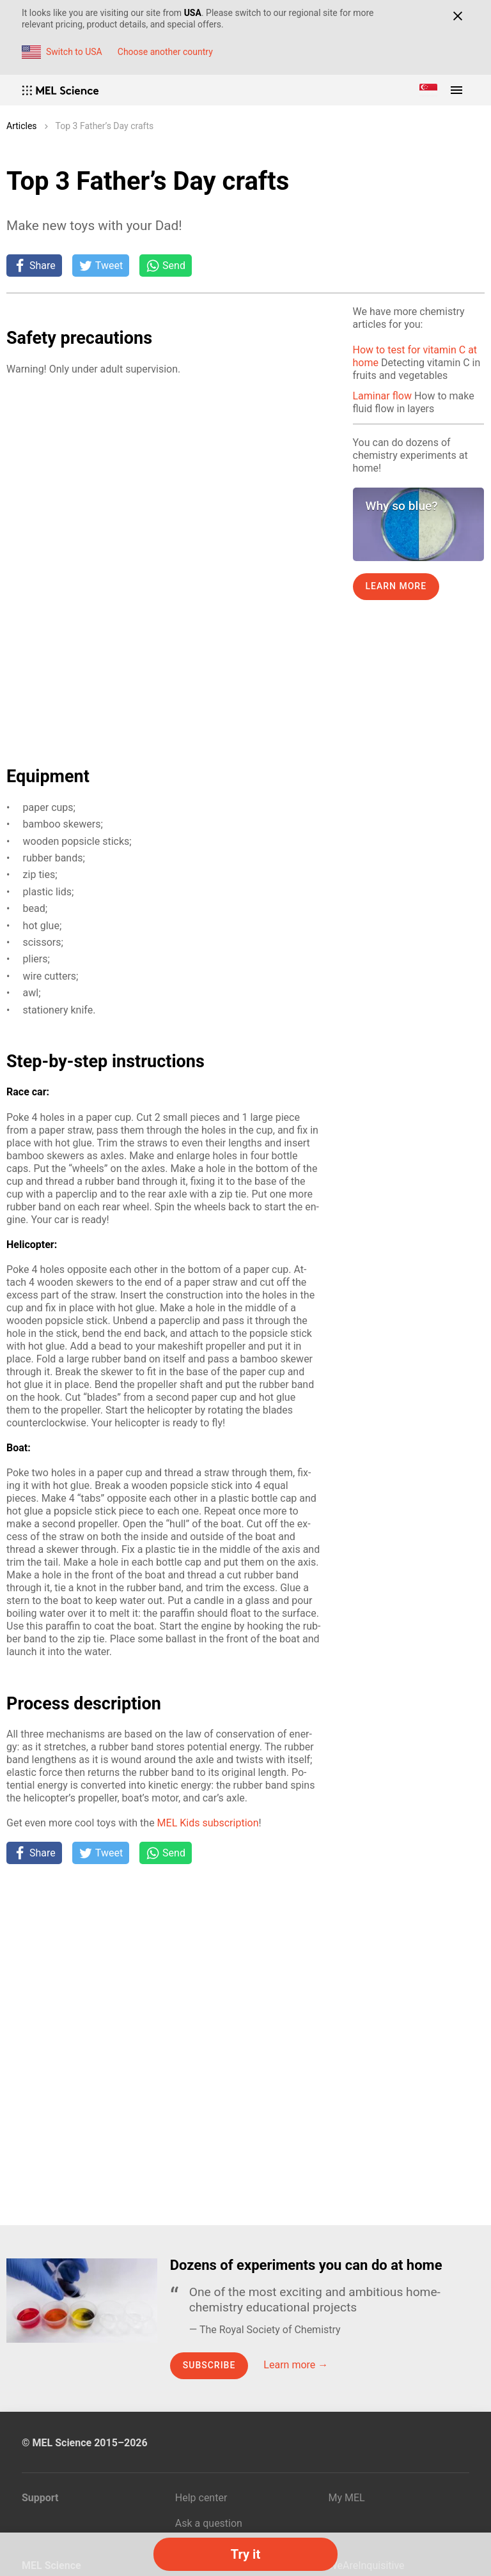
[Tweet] (100, 265)
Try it (245, 2554)
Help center (201, 2498)
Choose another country (165, 52)
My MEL (347, 2498)
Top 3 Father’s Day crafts (105, 126)
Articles (21, 126)
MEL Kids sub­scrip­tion (208, 1823)
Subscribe (209, 2365)
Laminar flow (382, 396)
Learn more (396, 586)
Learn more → (295, 2365)
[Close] (457, 16)
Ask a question (208, 2523)
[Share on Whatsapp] (165, 265)
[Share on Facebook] (34, 265)
